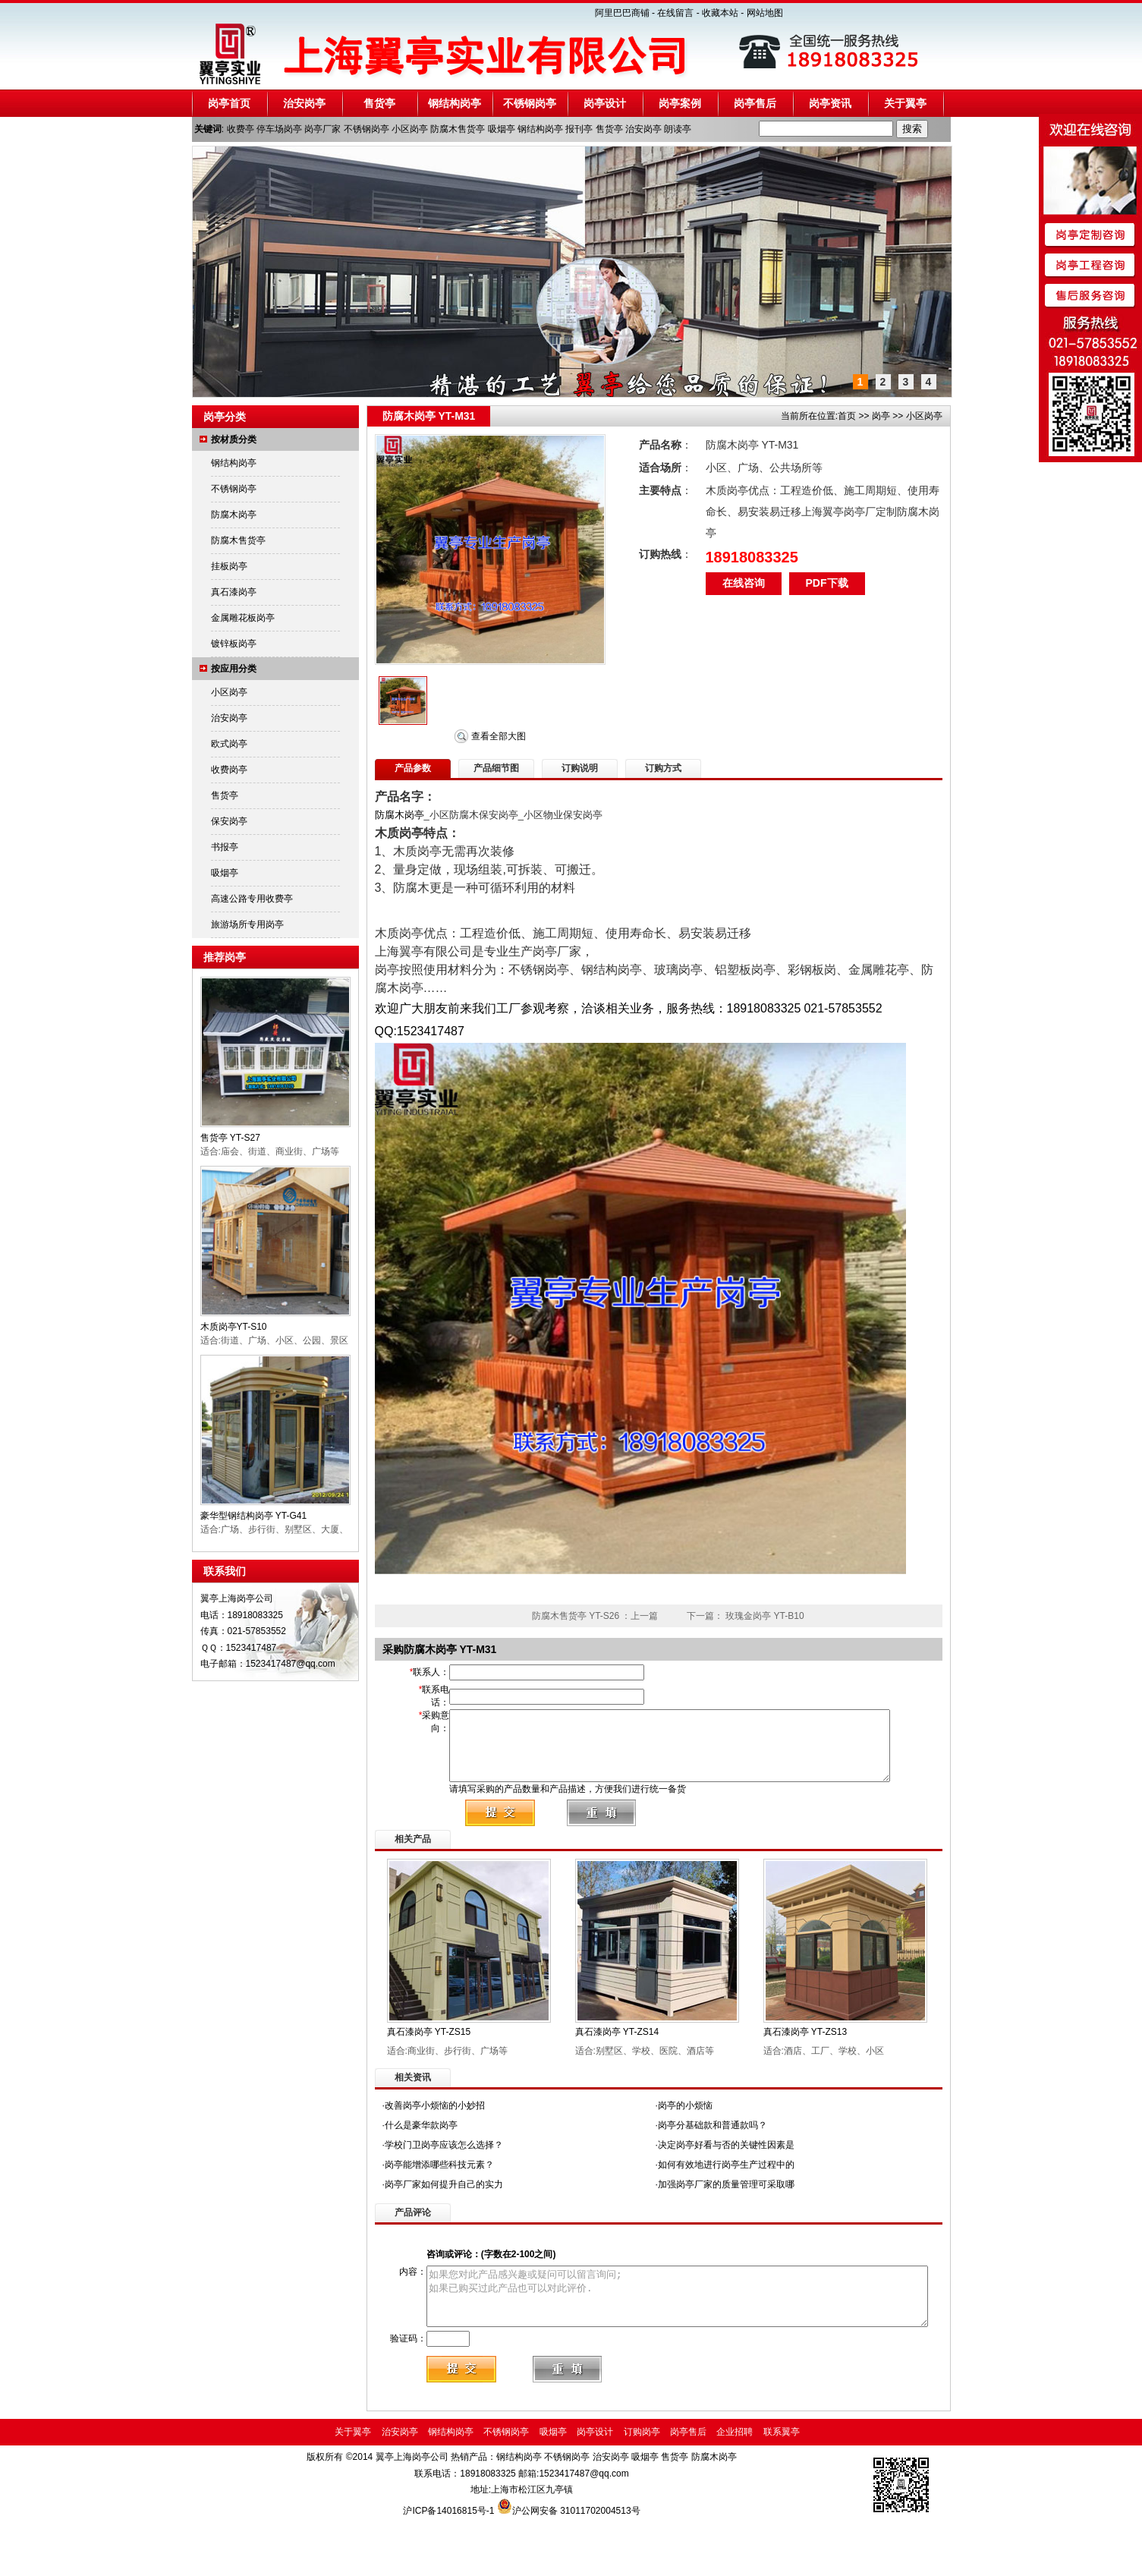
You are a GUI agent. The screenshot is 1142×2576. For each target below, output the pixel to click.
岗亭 (881, 416)
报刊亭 (579, 129)
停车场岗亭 (279, 129)
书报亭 (224, 847)
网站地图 (765, 13)
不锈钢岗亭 (529, 103)
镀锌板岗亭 (233, 643)
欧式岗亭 (229, 743)
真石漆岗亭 (233, 592)
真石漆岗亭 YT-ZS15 (429, 2074)
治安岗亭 (304, 103)
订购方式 (663, 768)
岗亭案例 (680, 103)
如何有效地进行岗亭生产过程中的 (726, 2207)
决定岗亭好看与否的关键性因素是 (726, 2187)
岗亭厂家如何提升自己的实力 (444, 2227)
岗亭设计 (605, 103)
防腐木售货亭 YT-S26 (575, 1616)
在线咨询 (743, 583)
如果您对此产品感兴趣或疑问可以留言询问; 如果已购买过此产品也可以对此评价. (682, 2344)
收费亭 (240, 129)
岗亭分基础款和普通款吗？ (712, 2167)
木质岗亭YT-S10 (233, 1326)
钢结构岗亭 (454, 103)
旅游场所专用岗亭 (247, 924)
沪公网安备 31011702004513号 (576, 2567)
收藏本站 (720, 13)
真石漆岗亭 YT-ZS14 (617, 2074)
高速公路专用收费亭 (252, 898)
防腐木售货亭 (457, 129)
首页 (847, 416)
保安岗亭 (229, 821)
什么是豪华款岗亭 (421, 2167)
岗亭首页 (229, 103)
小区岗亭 (410, 129)
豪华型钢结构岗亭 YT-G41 (253, 1515)
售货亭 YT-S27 (230, 1137)
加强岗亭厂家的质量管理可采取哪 (726, 2227)
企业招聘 (734, 2488)
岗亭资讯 (830, 103)
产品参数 (413, 768)
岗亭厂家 (322, 129)
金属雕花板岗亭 (243, 618)
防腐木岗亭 (233, 514)
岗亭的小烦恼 (685, 2148)
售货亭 (379, 103)
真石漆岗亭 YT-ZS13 (805, 2074)
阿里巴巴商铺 (622, 13)
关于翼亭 (905, 103)
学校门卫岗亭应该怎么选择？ (444, 2187)
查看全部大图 (498, 736)
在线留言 (675, 13)
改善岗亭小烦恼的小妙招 (435, 2148)
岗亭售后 (755, 103)
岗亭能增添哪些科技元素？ (439, 2207)
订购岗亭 (642, 2488)
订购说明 (580, 768)
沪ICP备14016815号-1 (449, 2567)
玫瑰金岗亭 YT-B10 (764, 1616)
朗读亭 (677, 129)
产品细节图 (496, 768)
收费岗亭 (229, 769)
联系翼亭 (781, 2488)
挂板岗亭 (229, 566)
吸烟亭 (501, 129)
